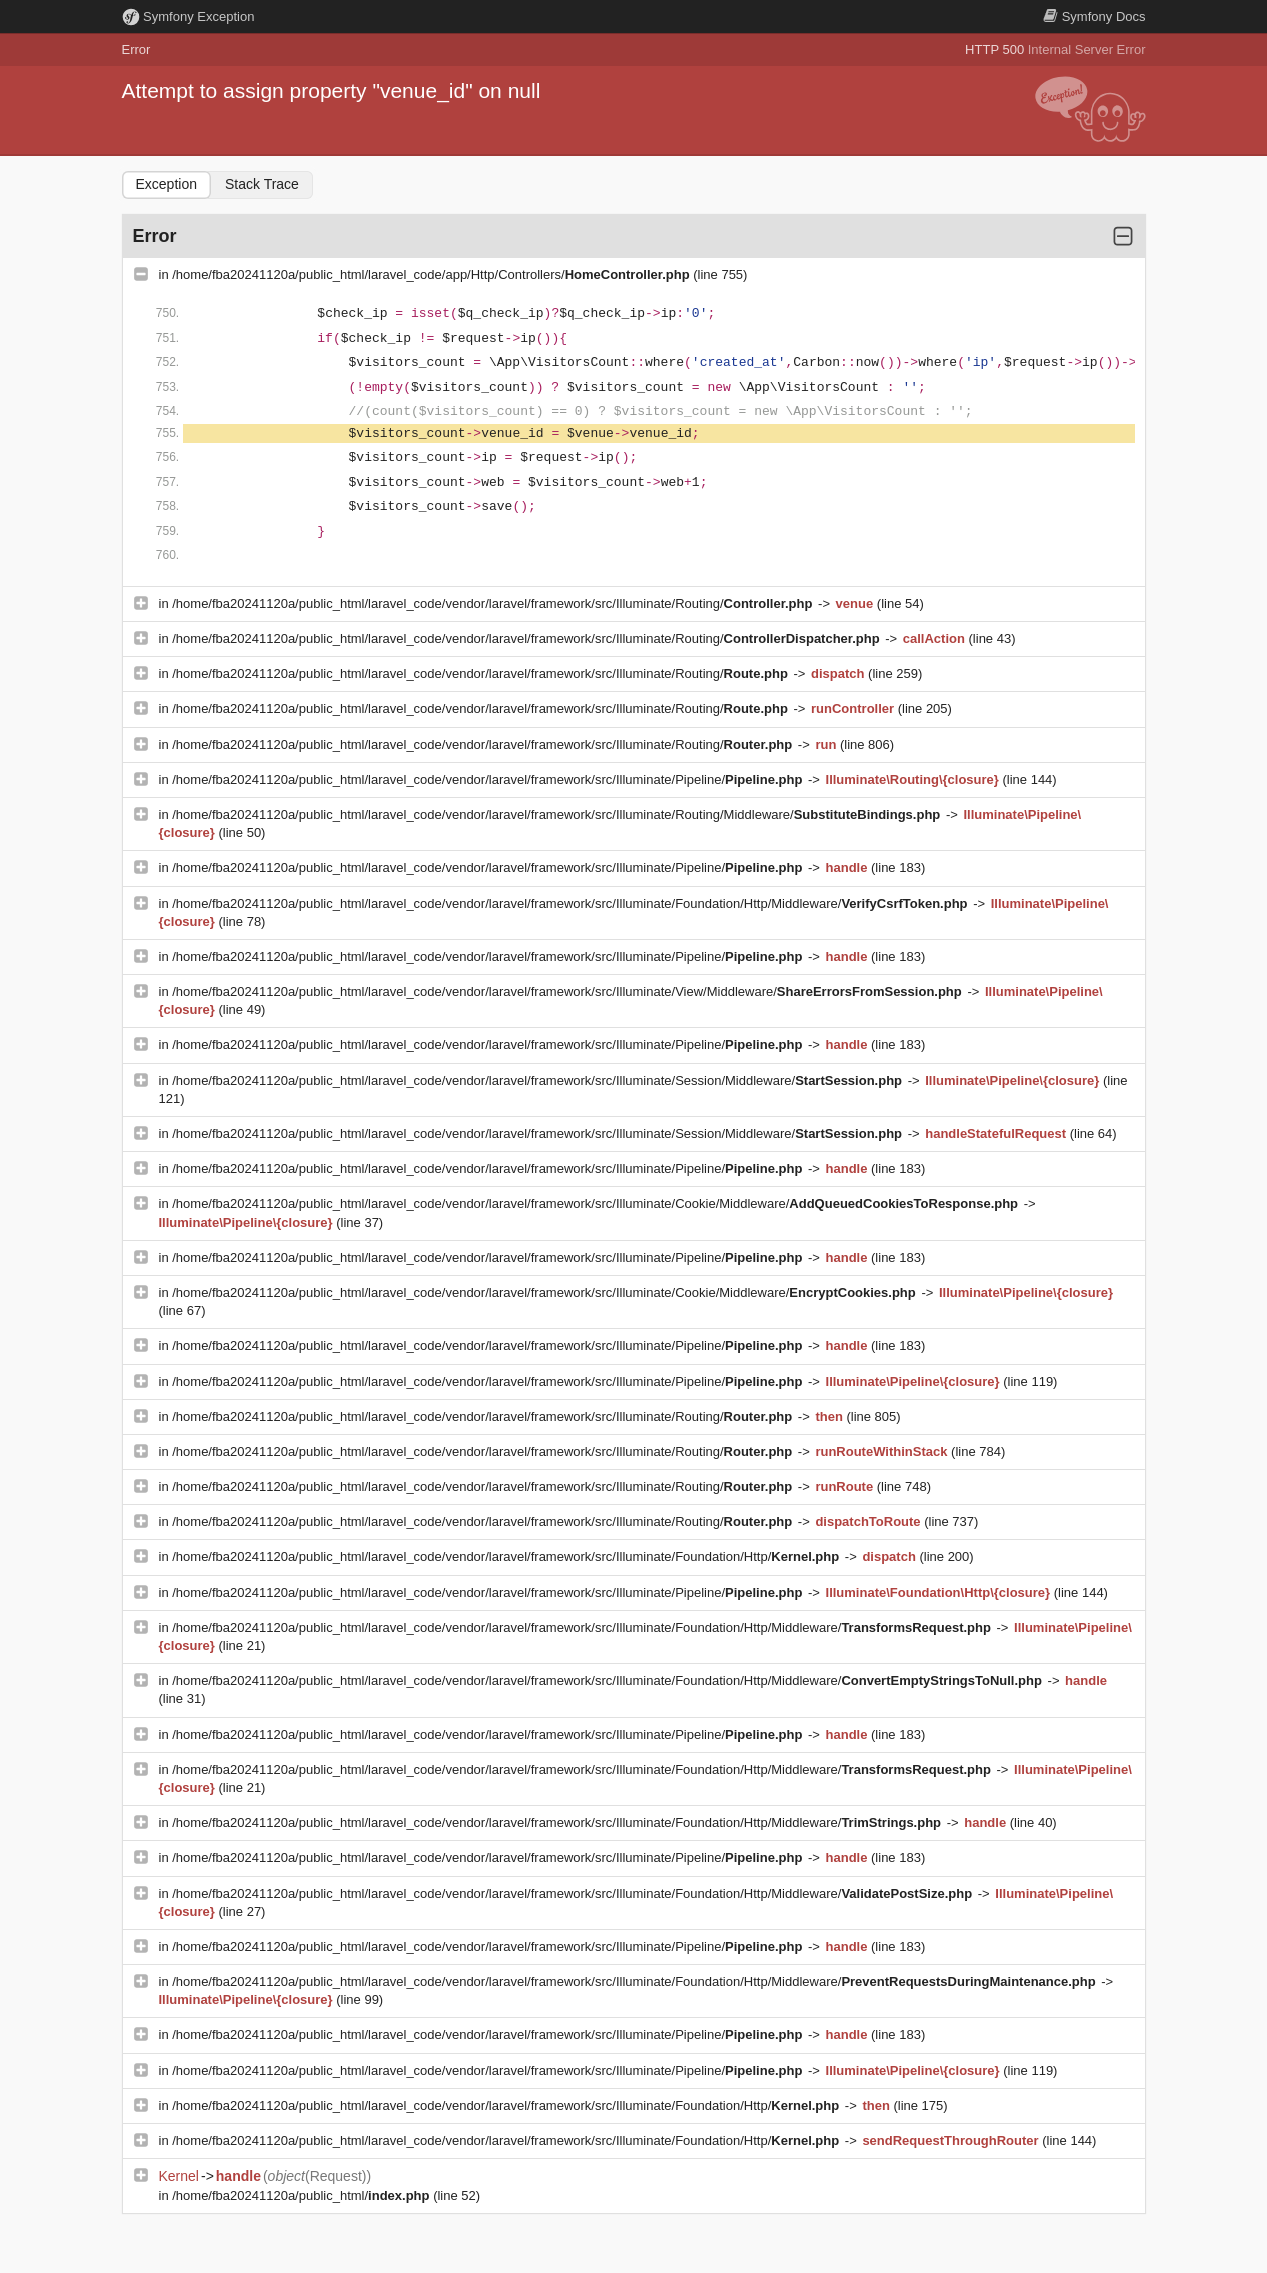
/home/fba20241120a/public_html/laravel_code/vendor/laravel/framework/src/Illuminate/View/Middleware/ (568, 991)
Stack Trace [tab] (262, 184)
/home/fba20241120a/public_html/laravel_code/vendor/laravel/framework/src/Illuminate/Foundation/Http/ (507, 1556)
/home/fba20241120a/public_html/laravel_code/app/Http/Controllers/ (432, 274)
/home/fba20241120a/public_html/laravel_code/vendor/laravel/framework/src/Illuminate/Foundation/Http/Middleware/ (571, 903)
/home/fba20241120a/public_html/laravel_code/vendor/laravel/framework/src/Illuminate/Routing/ (494, 603)
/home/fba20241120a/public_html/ (302, 2195)
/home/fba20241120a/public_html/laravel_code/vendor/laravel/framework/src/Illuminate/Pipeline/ (489, 779)
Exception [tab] (166, 184)
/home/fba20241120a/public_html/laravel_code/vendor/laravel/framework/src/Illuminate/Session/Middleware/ (538, 1080)
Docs (1094, 16)
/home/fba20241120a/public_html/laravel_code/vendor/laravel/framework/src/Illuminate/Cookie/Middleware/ (596, 1203)
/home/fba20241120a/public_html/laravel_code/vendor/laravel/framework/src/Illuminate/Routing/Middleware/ (558, 814)
